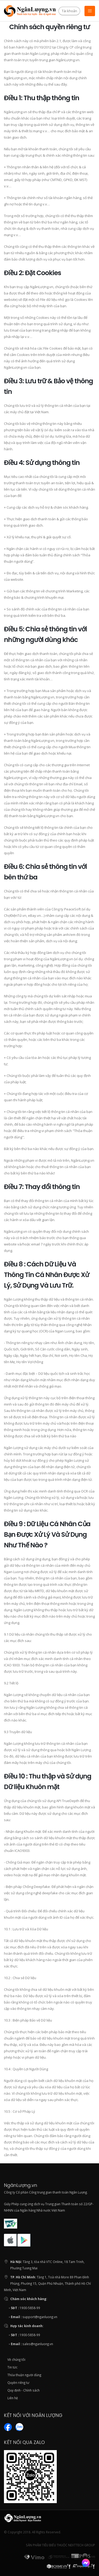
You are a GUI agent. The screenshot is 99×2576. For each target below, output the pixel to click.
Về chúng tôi (16, 2359)
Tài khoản (69, 10)
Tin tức (12, 2367)
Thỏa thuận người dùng (24, 2375)
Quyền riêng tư (18, 2382)
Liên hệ (12, 2398)
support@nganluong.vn (39, 2317)
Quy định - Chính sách (23, 2390)
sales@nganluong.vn (37, 2344)
